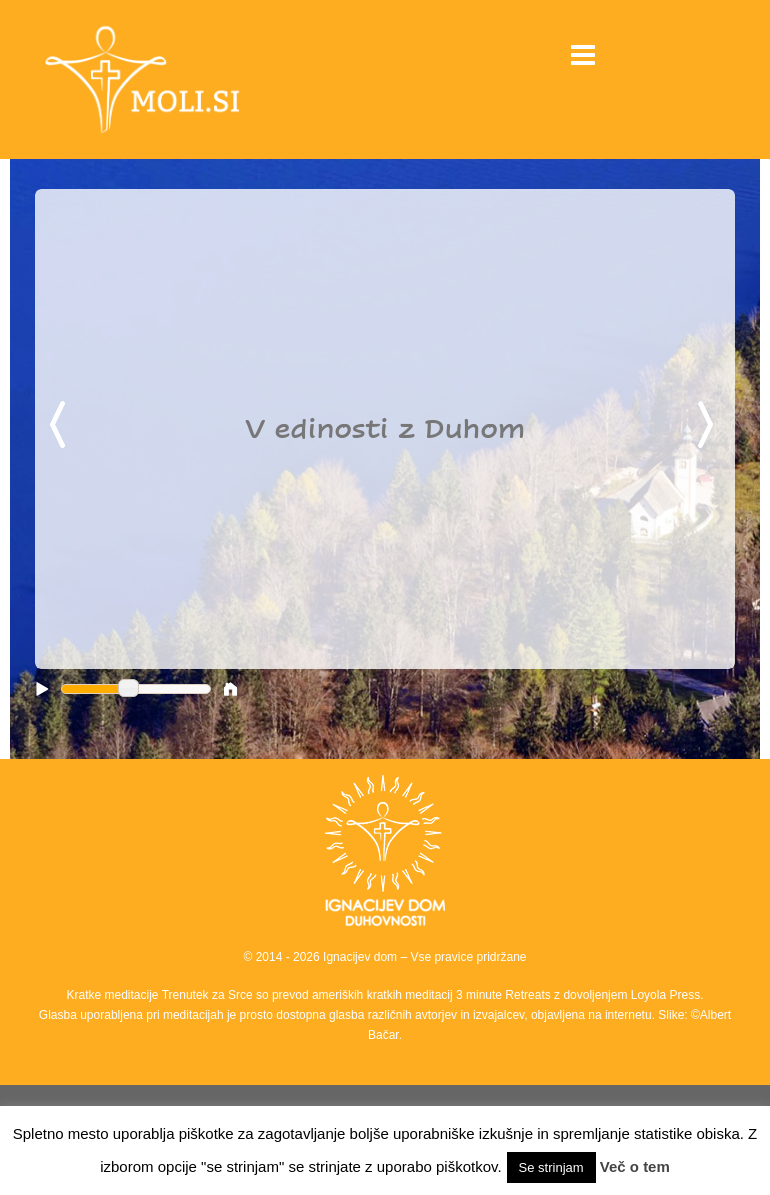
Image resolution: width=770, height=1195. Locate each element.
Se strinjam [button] (551, 1167)
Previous (61, 426)
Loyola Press (665, 995)
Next (709, 426)
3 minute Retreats (505, 995)
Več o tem (635, 1166)
